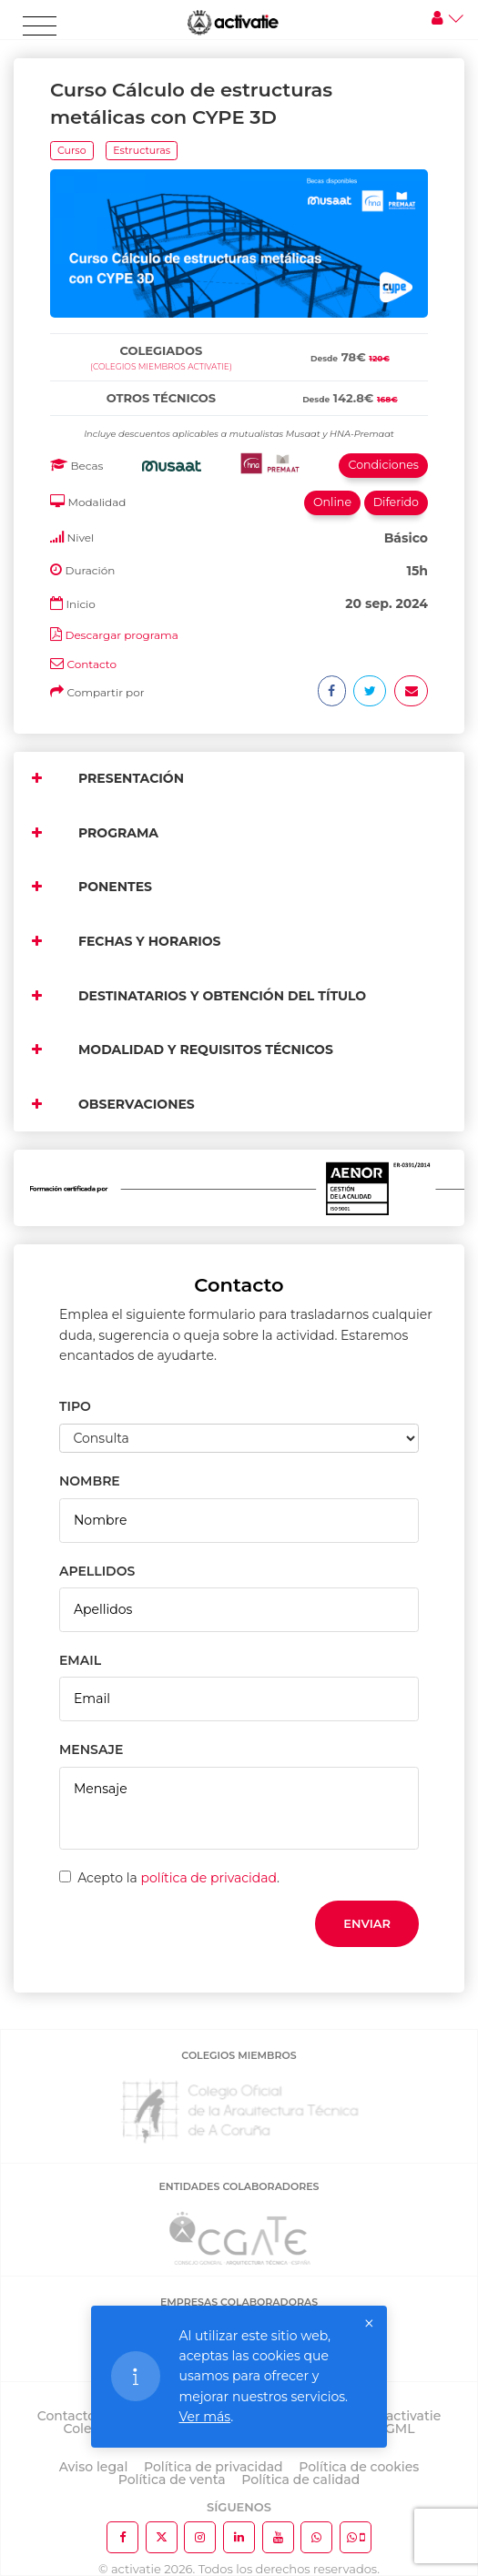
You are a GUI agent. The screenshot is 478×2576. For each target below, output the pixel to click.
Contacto (91, 664)
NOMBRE (89, 1481)
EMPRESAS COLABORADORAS (239, 2302)
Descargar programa (121, 635)
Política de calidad (300, 2479)
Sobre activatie (393, 2416)
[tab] (239, 330)
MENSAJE (91, 1749)
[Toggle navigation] (40, 26)
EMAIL (80, 1660)
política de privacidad (208, 1878)
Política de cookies (359, 2467)
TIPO (75, 1406)
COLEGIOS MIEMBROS (238, 2055)
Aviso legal (93, 2467)
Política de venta (172, 2479)
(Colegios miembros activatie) (161, 366)
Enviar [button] (367, 1923)
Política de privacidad (213, 2467)
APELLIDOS (97, 1571)
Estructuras (141, 150)
